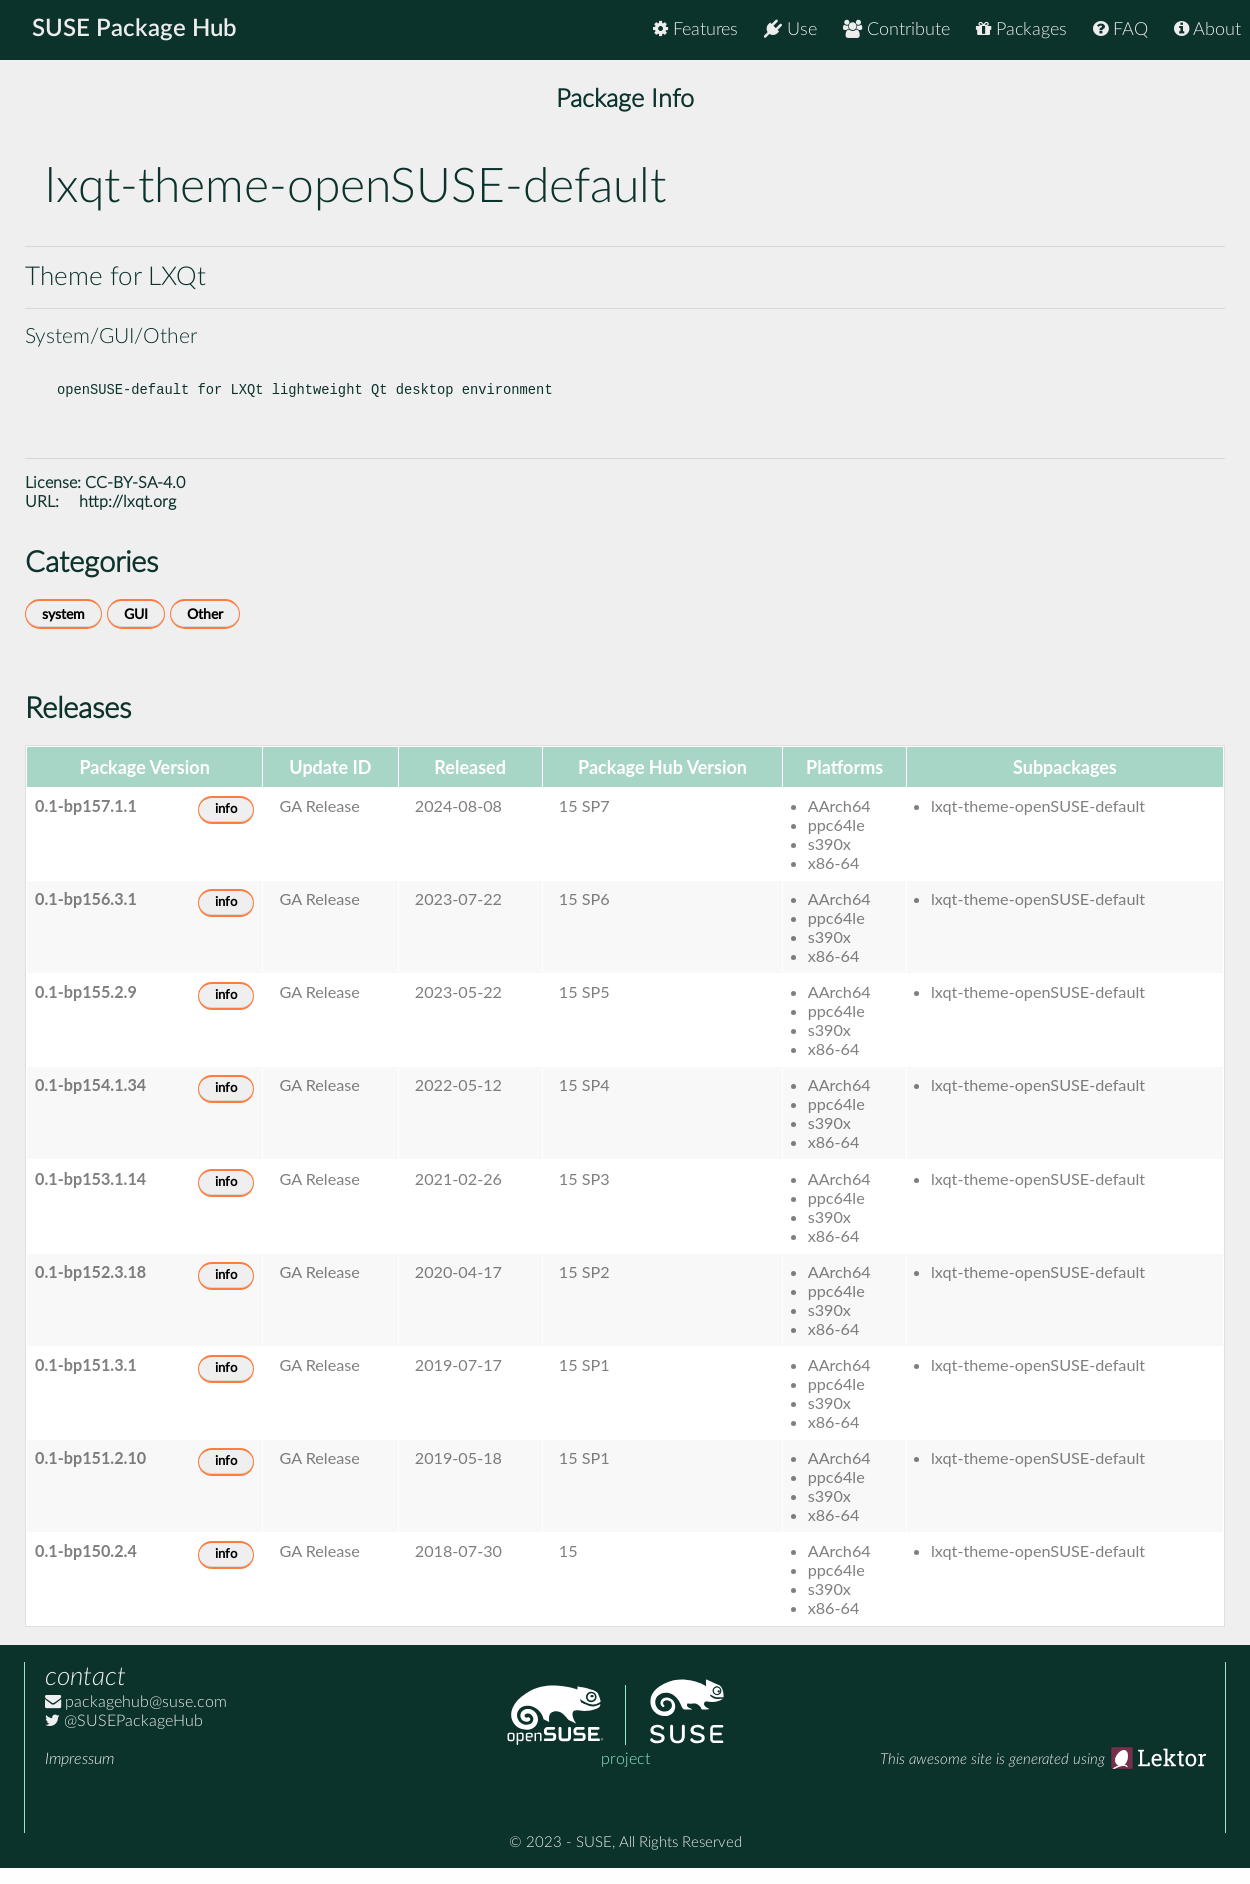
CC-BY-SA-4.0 (135, 499)
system (63, 630)
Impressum (79, 1775)
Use (790, 29)
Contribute (896, 29)
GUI (136, 630)
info (226, 825)
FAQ (1120, 29)
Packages (1021, 29)
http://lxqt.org (127, 518)
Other (205, 630)
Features (695, 29)
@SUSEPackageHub (124, 1737)
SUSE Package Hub (135, 30)
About (1207, 29)
